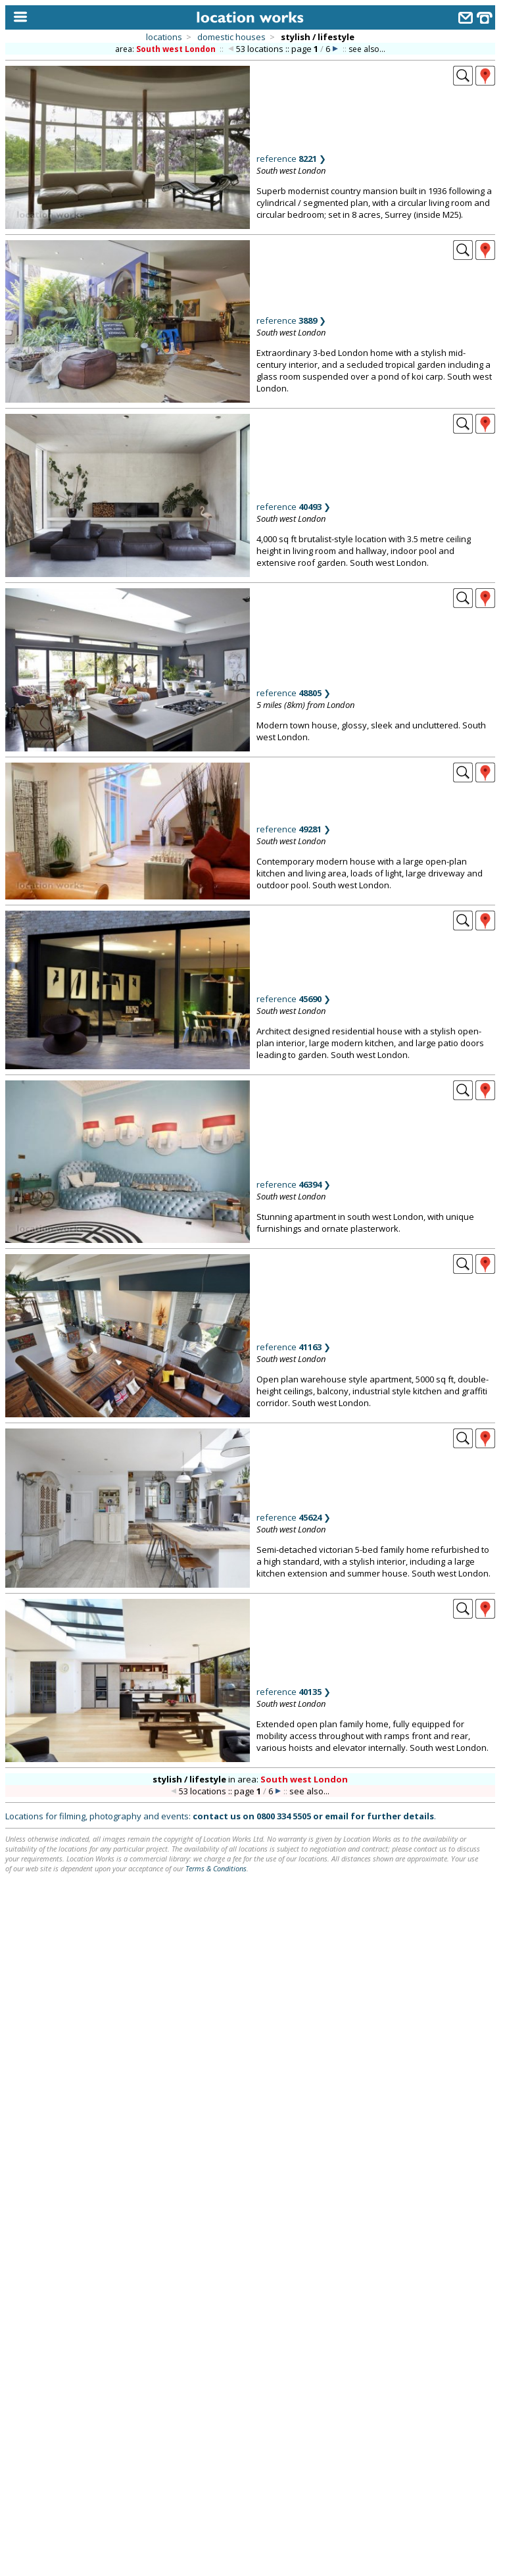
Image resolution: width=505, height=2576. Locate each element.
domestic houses (231, 37)
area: (166, 49)
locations (164, 37)
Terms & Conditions (216, 1868)
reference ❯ (291, 158)
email (337, 1816)
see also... (367, 49)
